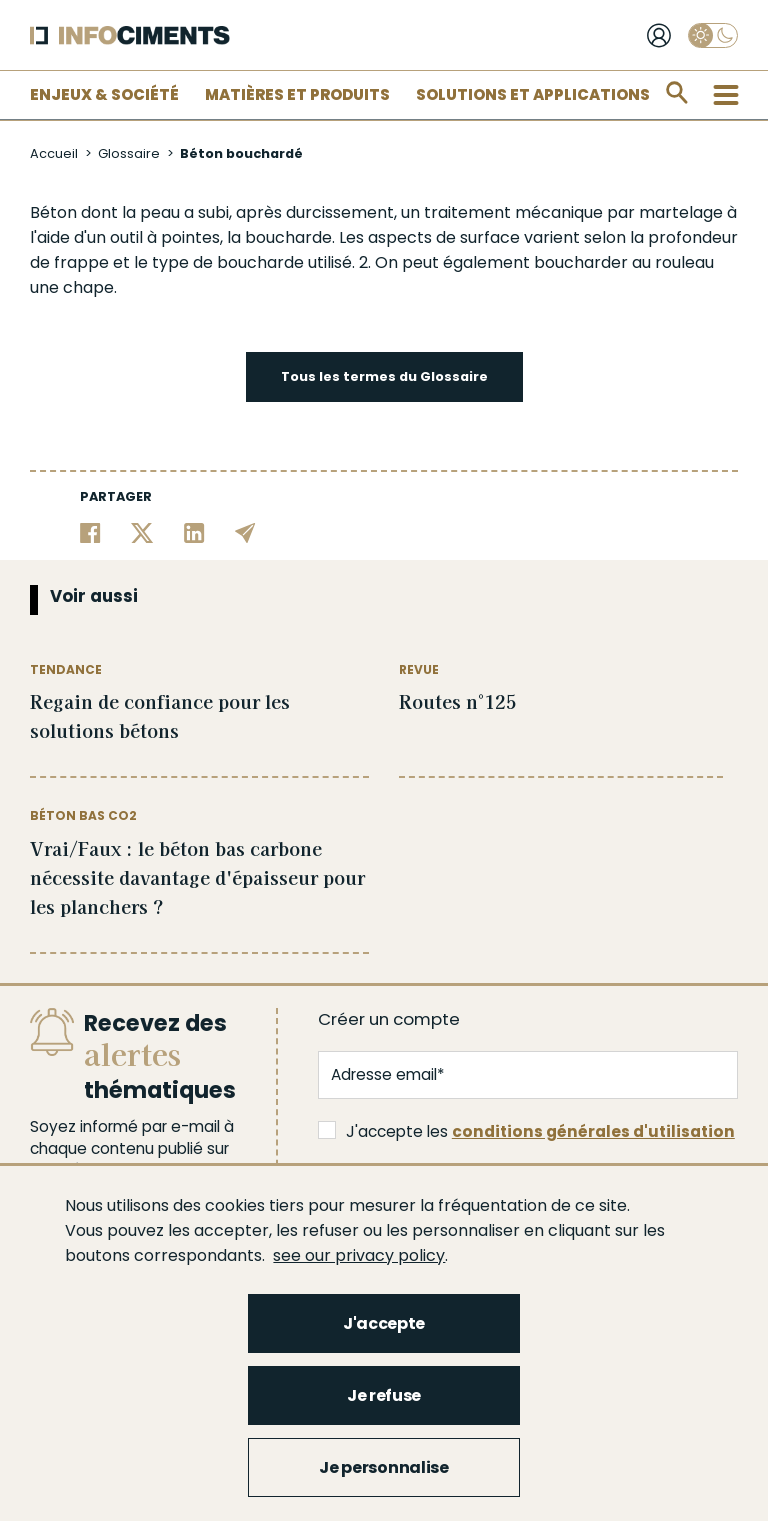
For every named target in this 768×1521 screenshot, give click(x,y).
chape (88, 287)
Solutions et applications (533, 94)
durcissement (340, 212)
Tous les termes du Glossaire (384, 376)
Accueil (54, 153)
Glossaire (129, 153)
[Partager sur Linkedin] (194, 531)
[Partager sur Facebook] (90, 531)
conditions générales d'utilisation (593, 1131)
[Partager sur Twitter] (142, 531)
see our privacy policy (359, 1255)
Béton (53, 212)
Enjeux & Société (104, 94)
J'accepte (384, 1323)
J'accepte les (526, 1131)
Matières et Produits (297, 94)
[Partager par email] (245, 531)
